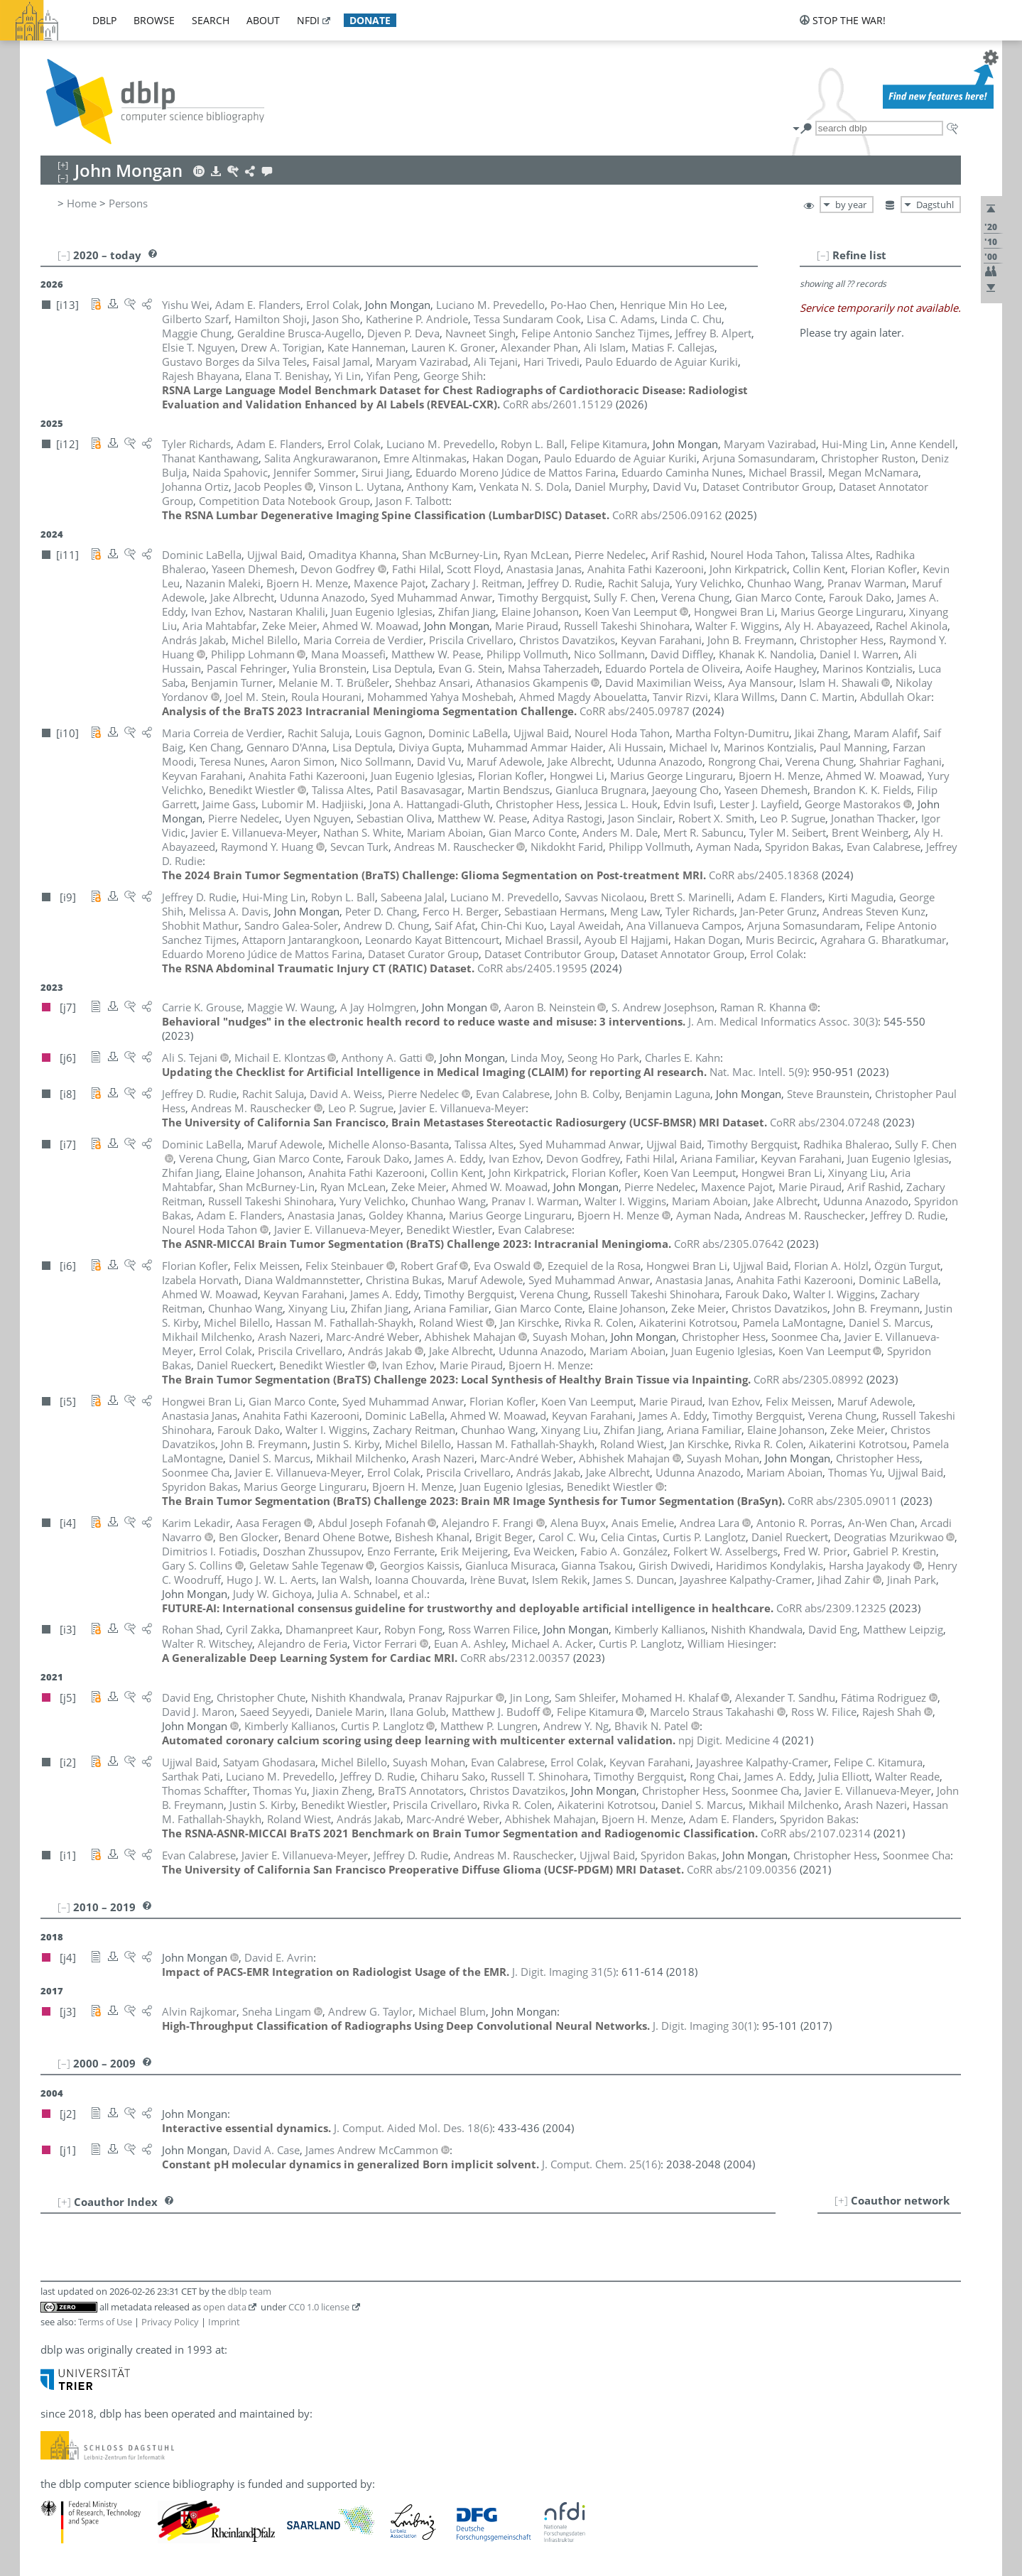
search (210, 20)
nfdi (308, 20)
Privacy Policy (170, 2321)
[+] (841, 2200)
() (783, 1021)
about (263, 20)
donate (370, 20)
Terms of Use (105, 2321)
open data (224, 2306)
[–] (823, 255)
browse (154, 20)
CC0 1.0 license (318, 2306)
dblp (104, 20)
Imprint (224, 2321)
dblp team (249, 2291)
